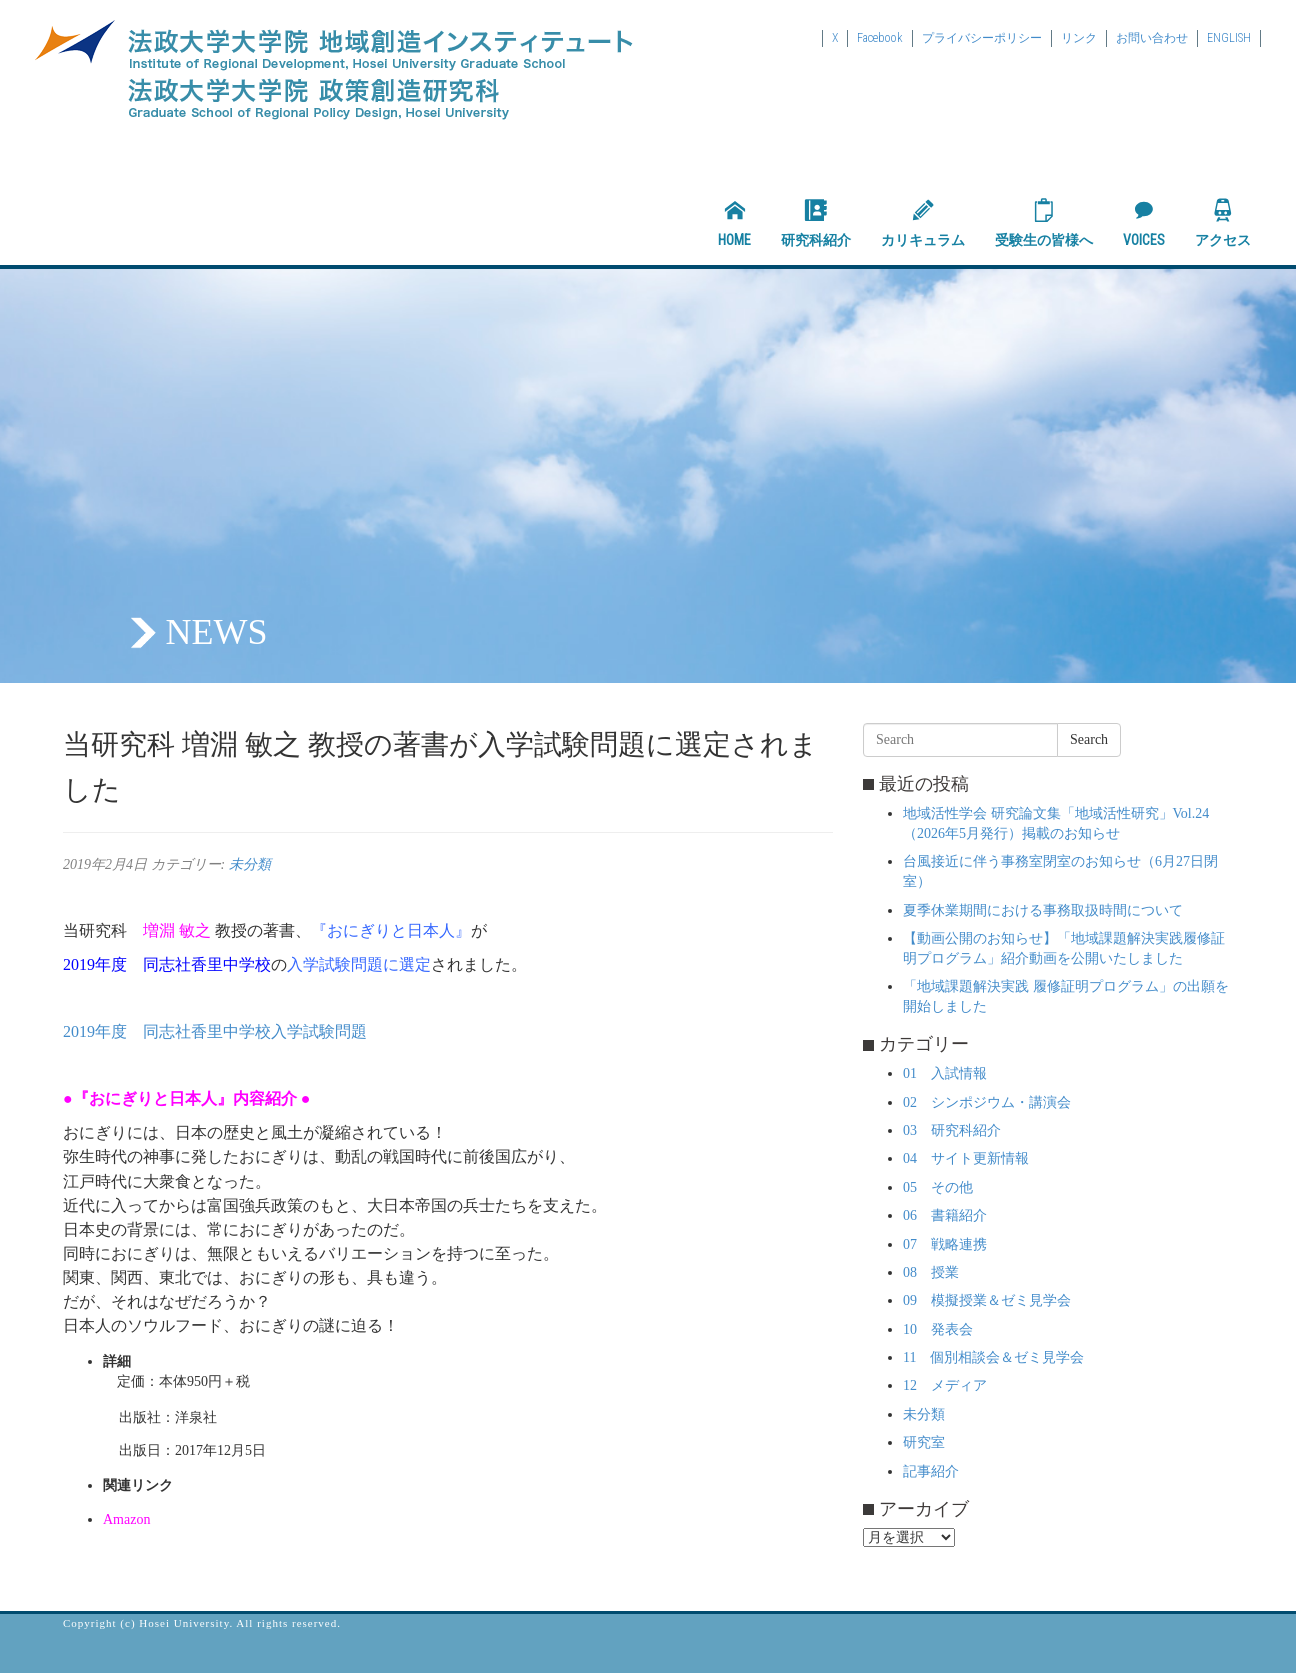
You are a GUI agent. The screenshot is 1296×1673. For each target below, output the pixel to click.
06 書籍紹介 (945, 1215)
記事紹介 (931, 1471)
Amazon (126, 1519)
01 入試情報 (945, 1073)
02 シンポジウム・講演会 (987, 1102)
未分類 (250, 864)
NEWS (217, 632)
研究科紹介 (816, 223)
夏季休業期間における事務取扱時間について (1043, 910)
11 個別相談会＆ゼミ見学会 (993, 1357)
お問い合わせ (1152, 38)
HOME (734, 223)
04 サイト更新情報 (966, 1158)
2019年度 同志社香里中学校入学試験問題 (215, 1031)
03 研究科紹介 (952, 1130)
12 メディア (945, 1385)
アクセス (1223, 223)
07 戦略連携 (945, 1244)
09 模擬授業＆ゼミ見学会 (987, 1300)
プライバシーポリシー (982, 38)
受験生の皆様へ (1044, 223)
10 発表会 (938, 1329)
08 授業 (931, 1272)
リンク (1079, 38)
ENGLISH (1229, 38)
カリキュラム (923, 223)
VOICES (1144, 223)
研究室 (924, 1442)
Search (1089, 739)
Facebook (880, 38)
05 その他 (938, 1187)
